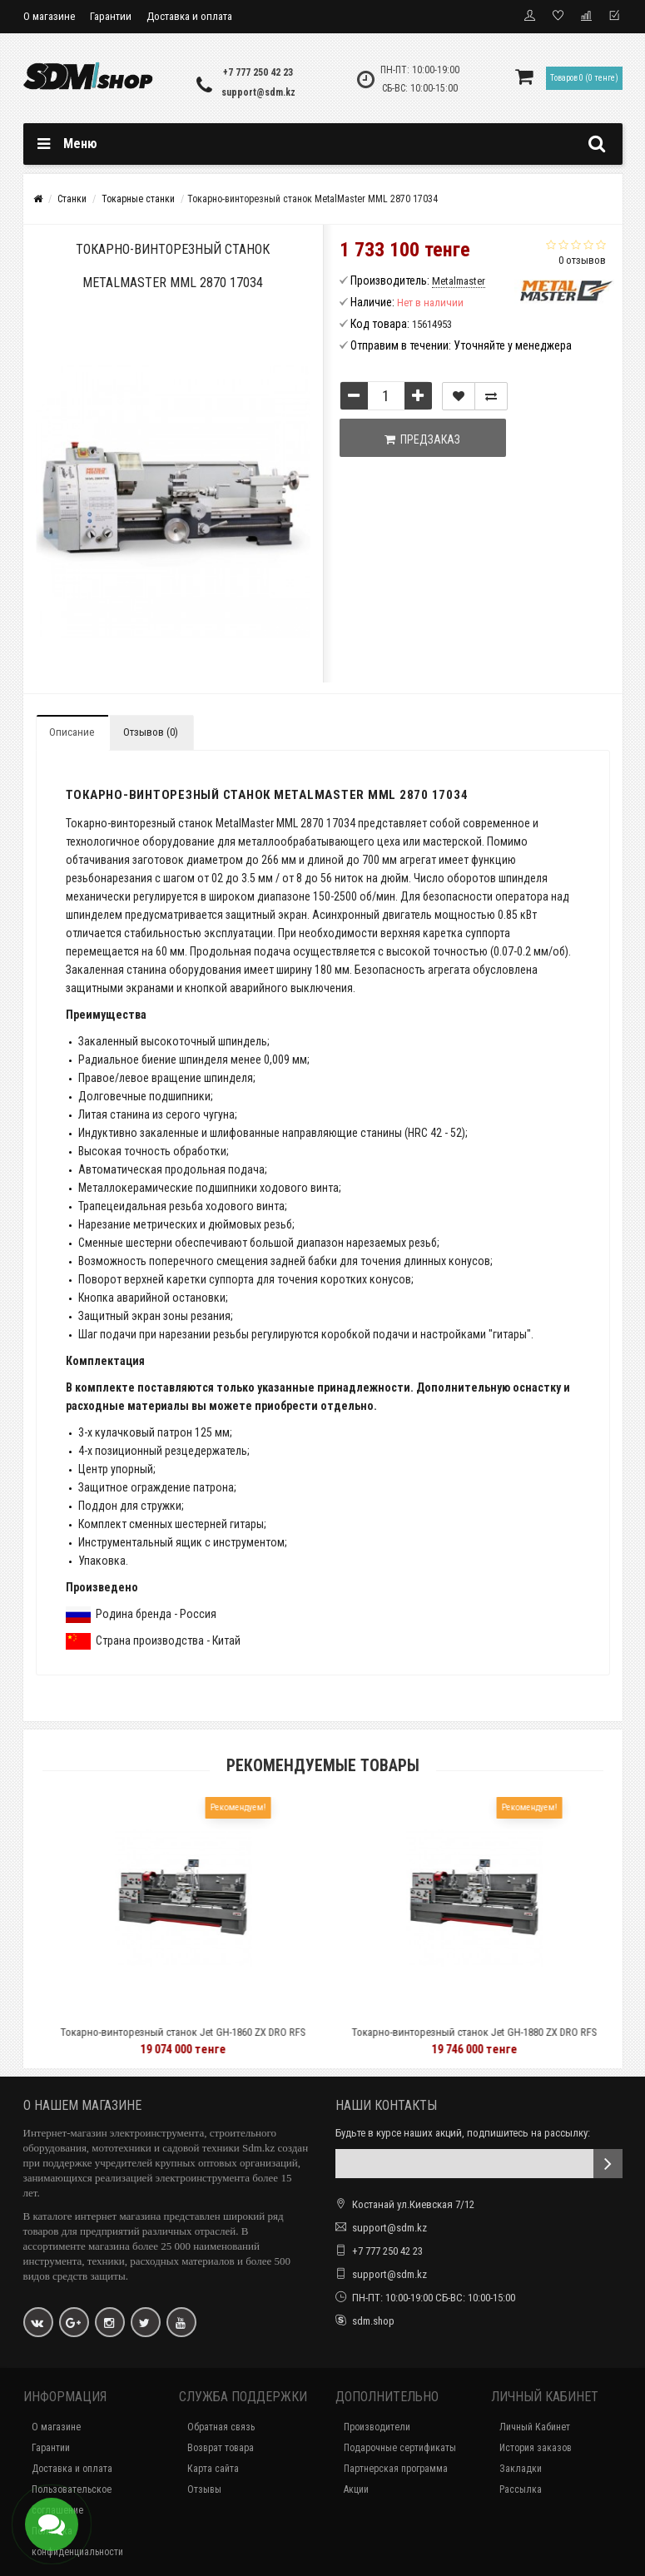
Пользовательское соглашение (72, 2500)
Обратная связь (221, 2427)
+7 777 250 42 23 (258, 72)
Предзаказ (422, 439)
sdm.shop (373, 2321)
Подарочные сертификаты (400, 2448)
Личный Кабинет (534, 2427)
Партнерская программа (396, 2468)
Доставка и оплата (189, 16)
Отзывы (204, 2489)
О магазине (49, 16)
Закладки (520, 2468)
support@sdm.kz (258, 92)
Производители (377, 2427)
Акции (356, 2489)
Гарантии (110, 16)
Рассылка (520, 2489)
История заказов (535, 2448)
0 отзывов (582, 260)
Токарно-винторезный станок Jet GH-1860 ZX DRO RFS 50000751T (215, 2039)
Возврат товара (220, 2448)
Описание (71, 732)
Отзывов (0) (150, 732)
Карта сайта (213, 2468)
